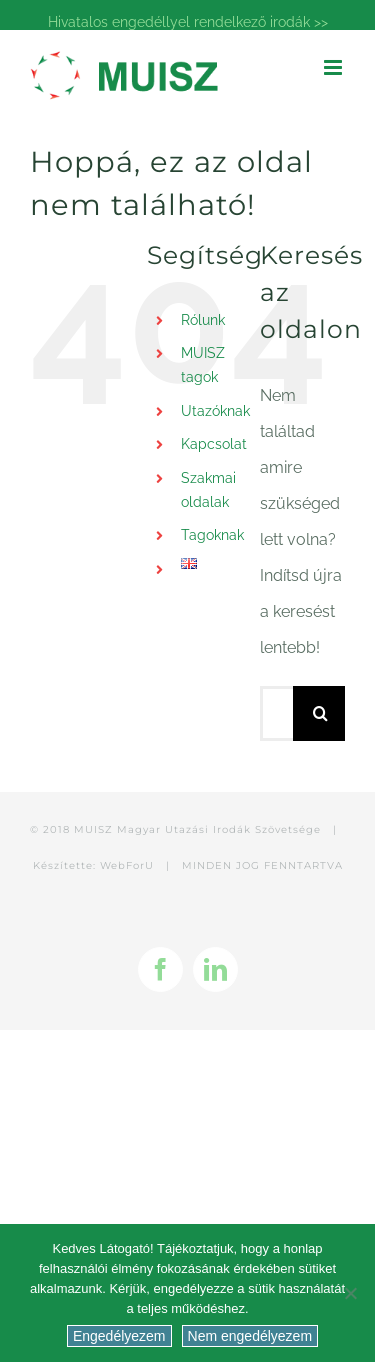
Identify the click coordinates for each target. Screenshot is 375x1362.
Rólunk (203, 320)
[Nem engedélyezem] (350, 1293)
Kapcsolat (214, 444)
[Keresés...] (276, 713)
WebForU (127, 865)
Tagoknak (212, 535)
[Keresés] (320, 713)
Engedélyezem (119, 1336)
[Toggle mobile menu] (334, 67)
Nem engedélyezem (250, 1336)
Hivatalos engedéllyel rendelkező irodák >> (188, 22)
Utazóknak (215, 411)
